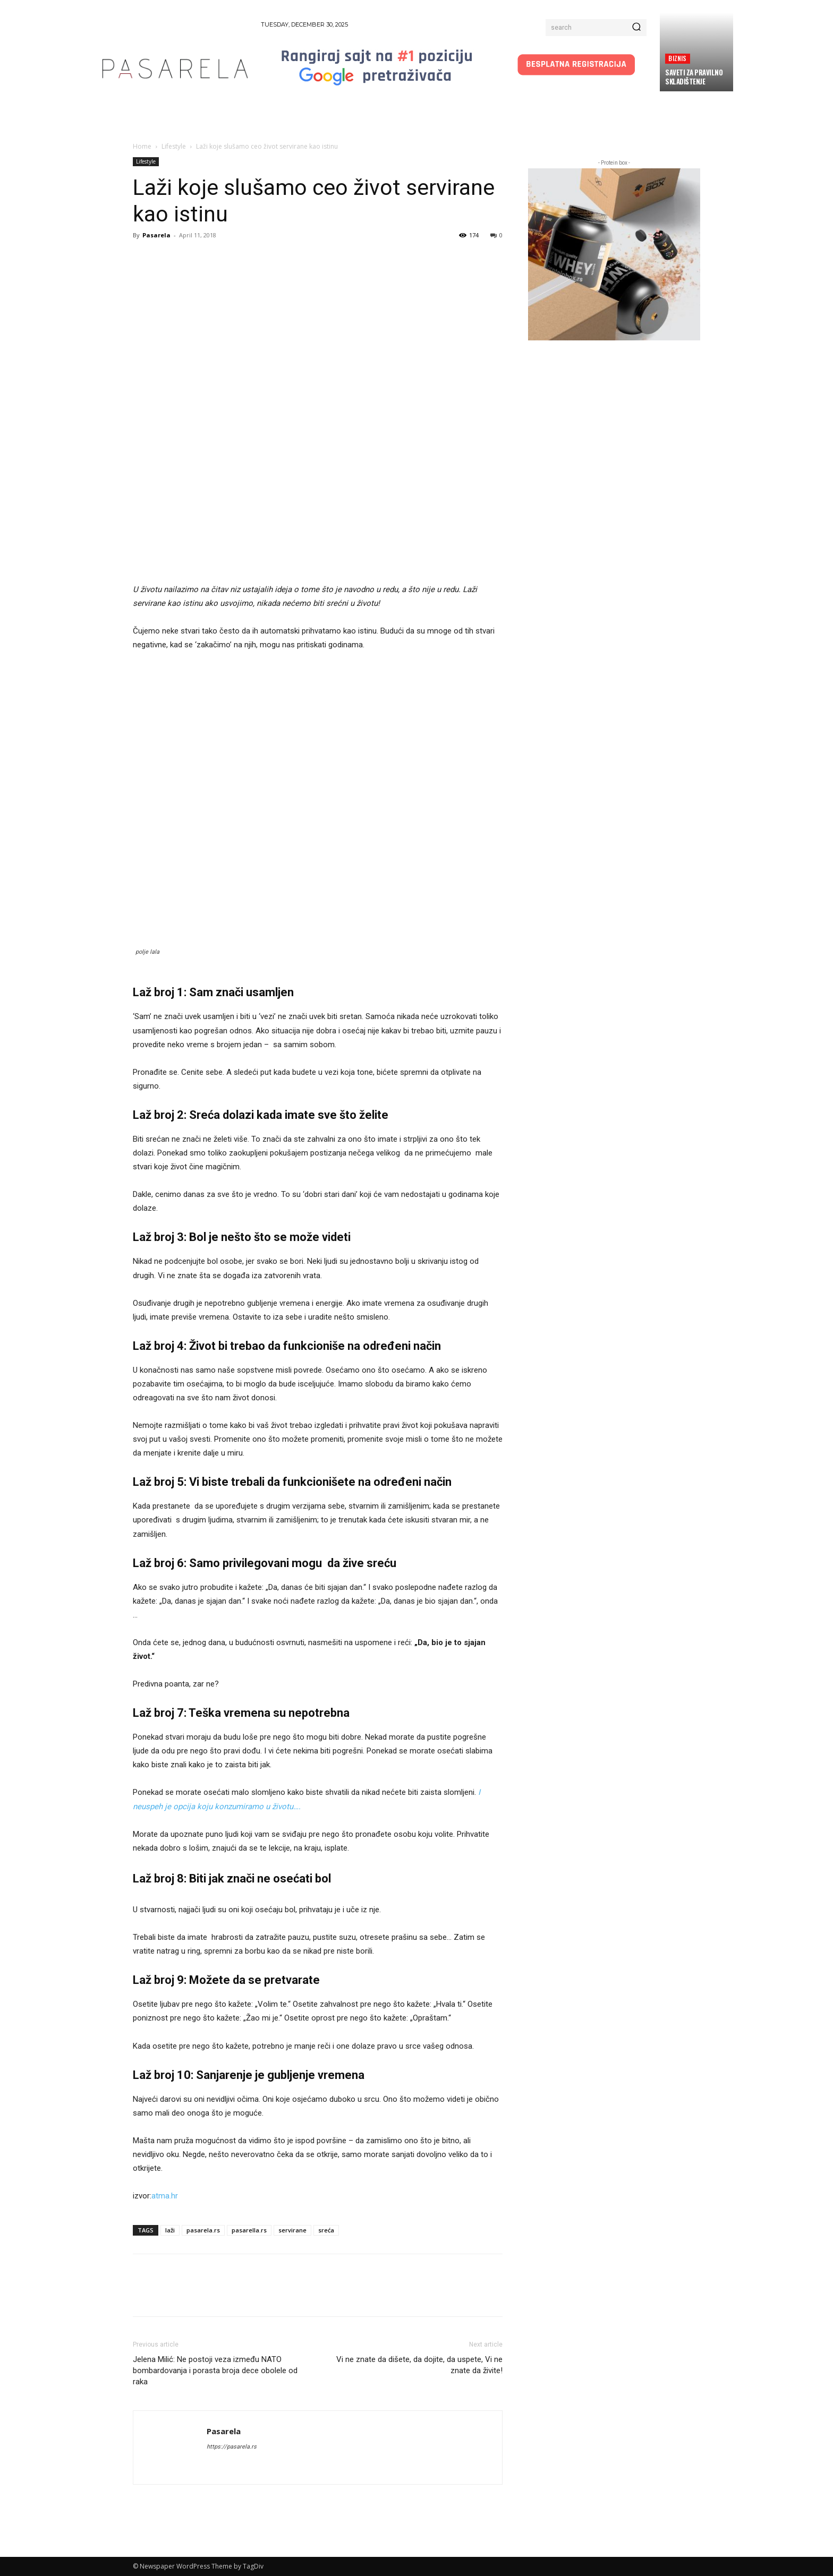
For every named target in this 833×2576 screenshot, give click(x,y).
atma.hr (164, 2196)
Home (142, 146)
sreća (326, 2230)
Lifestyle (174, 146)
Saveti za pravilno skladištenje (693, 77)
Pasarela (156, 235)
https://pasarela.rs (232, 2446)
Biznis (677, 58)
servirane (292, 2230)
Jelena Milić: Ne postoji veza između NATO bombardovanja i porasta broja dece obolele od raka (215, 2370)
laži (170, 2230)
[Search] (636, 27)
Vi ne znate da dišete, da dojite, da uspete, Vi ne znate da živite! (419, 2365)
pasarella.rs (249, 2230)
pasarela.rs (203, 2230)
